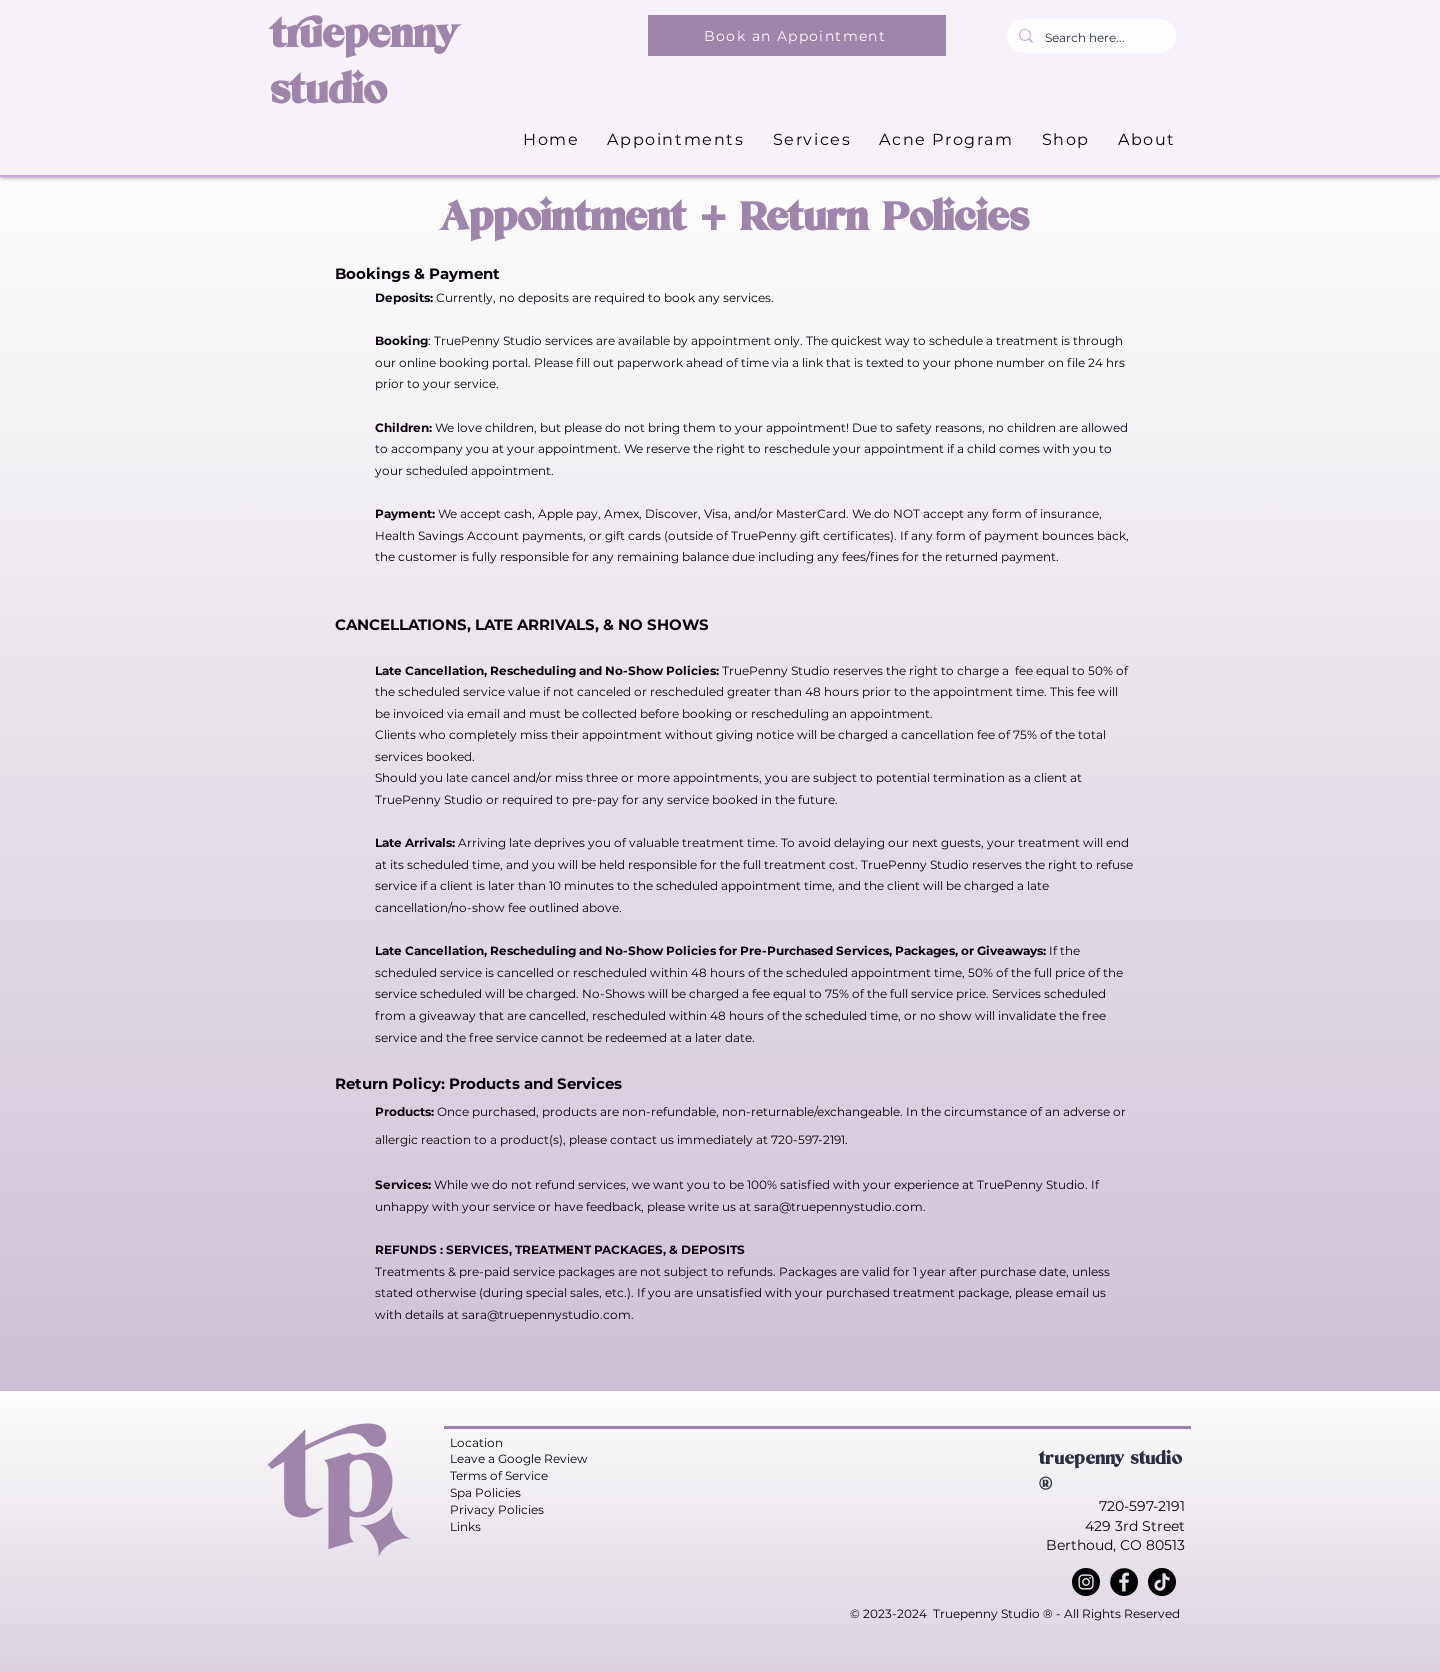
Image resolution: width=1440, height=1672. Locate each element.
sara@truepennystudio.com (838, 1206)
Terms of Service (499, 1475)
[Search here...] (1089, 38)
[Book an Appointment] (797, 35)
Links (465, 1526)
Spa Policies (485, 1492)
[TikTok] (1162, 1582)
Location (476, 1442)
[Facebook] (1124, 1582)
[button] (812, 140)
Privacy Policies (497, 1509)
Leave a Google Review (519, 1458)
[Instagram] (1086, 1582)
